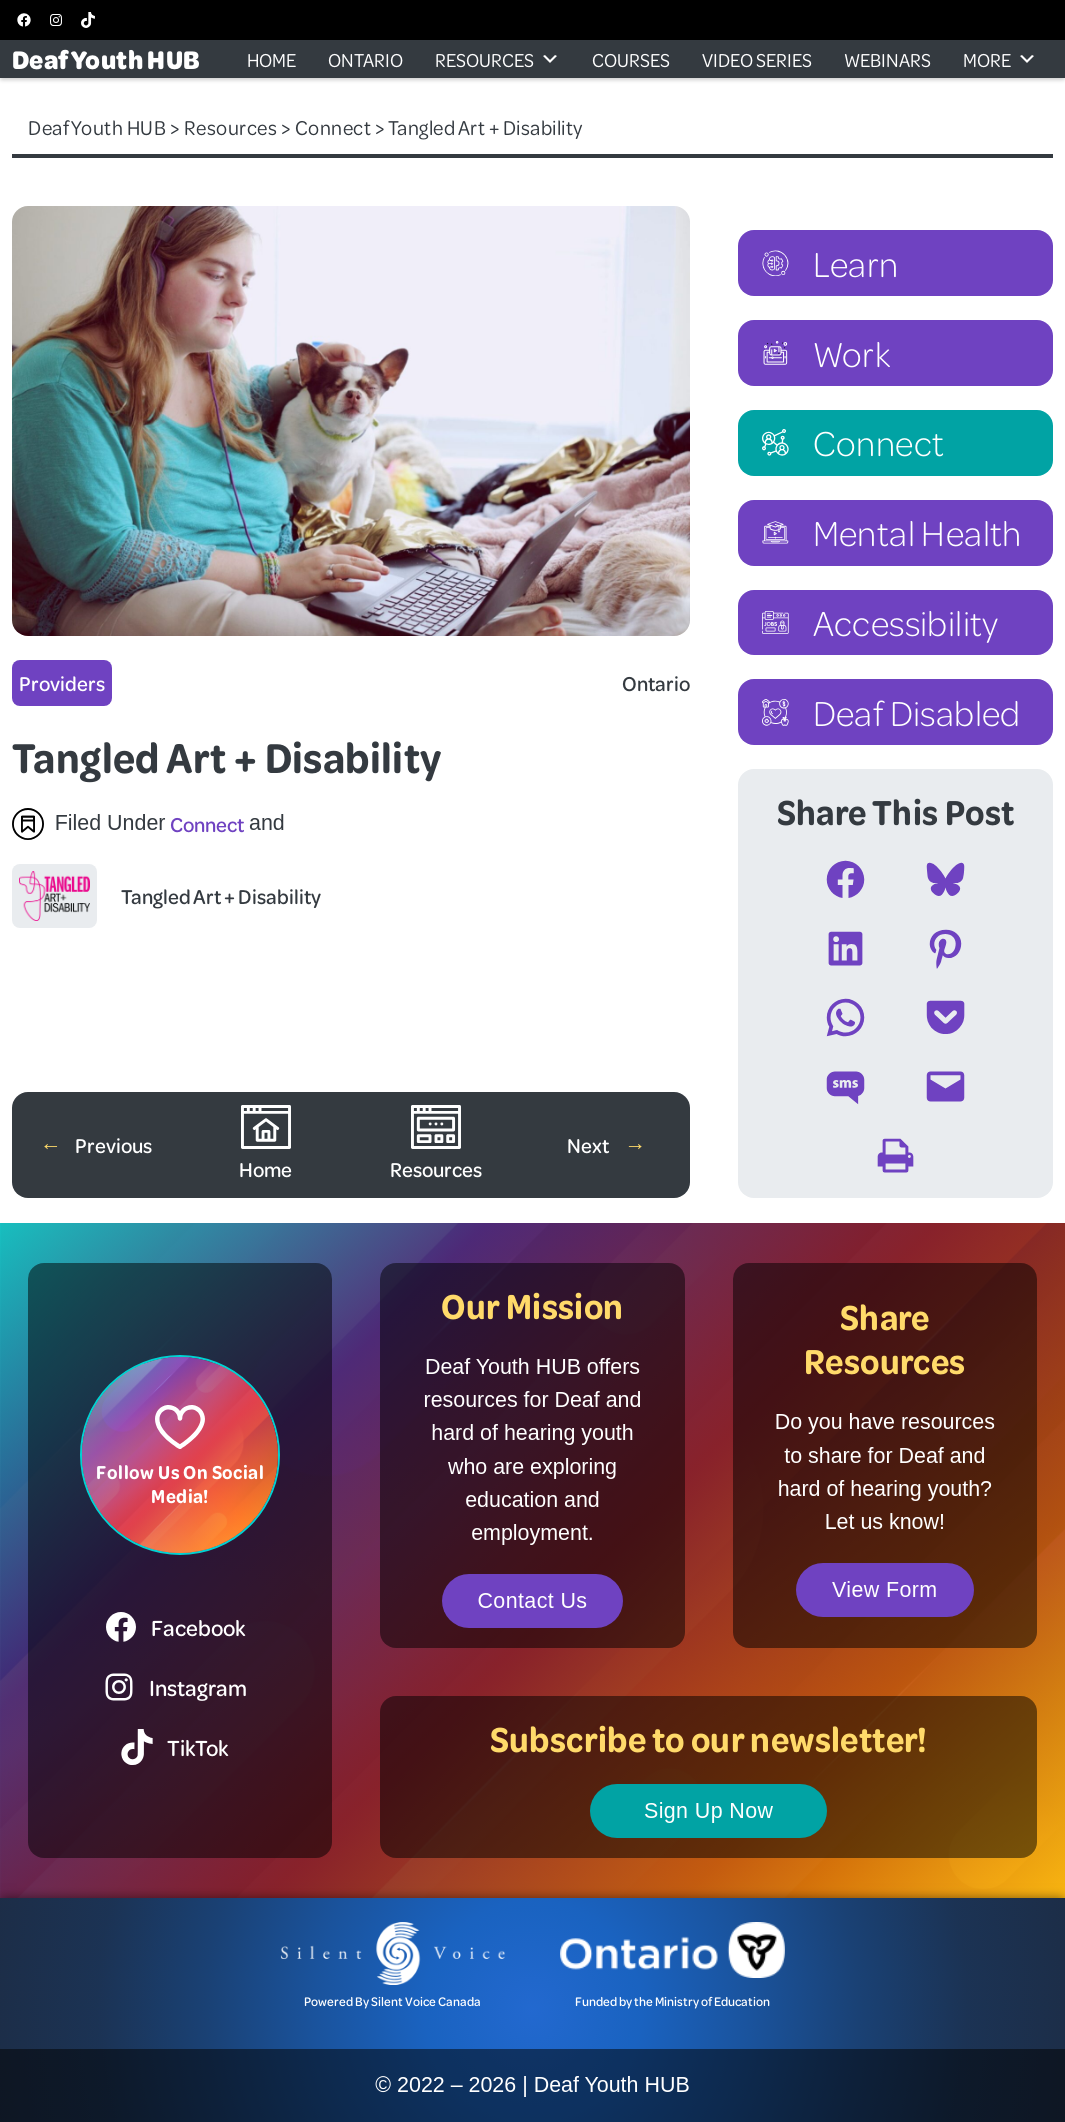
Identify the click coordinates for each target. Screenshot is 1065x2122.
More (1000, 59)
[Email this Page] (945, 1086)
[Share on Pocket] (945, 1017)
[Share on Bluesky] (945, 879)
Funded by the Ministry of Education (672, 2001)
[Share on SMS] (845, 1086)
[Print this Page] (895, 1155)
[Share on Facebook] (845, 879)
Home (271, 59)
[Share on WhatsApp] (845, 1017)
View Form (885, 1590)
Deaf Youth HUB (106, 58)
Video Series (757, 59)
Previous (113, 1144)
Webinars (887, 59)
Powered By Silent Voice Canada (392, 2001)
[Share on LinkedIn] (845, 948)
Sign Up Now (708, 1811)
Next (589, 1144)
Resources (497, 59)
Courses (631, 59)
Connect (207, 823)
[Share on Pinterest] (945, 948)
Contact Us (533, 1601)
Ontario (365, 59)
